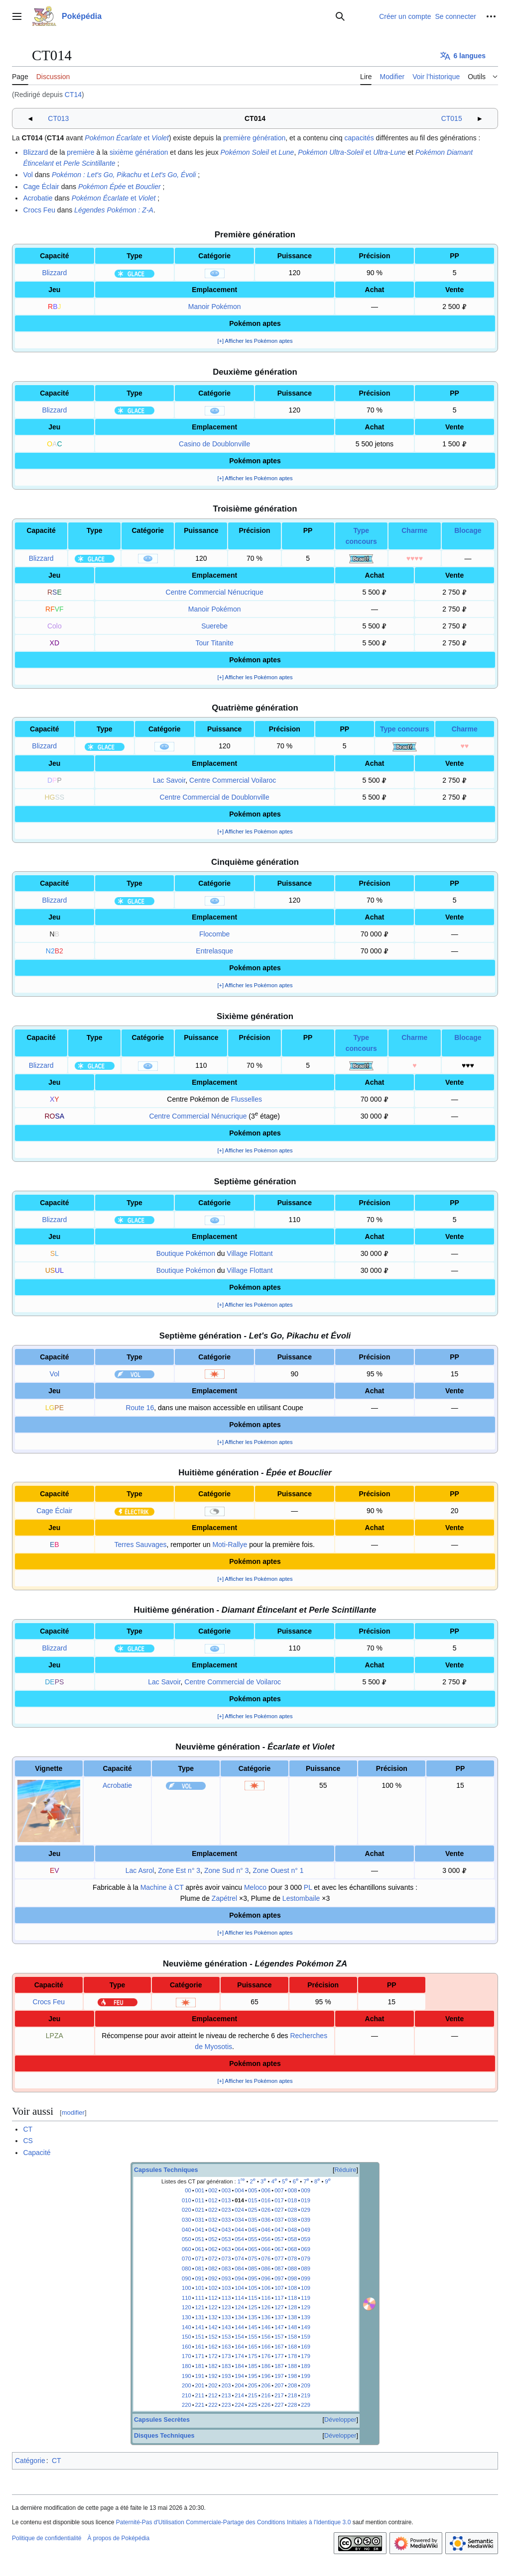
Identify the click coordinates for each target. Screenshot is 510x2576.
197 (279, 2376)
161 (200, 2347)
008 (292, 2190)
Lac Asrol (140, 1870)
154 (239, 2337)
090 (186, 2278)
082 (213, 2268)
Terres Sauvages (141, 1544)
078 (292, 2259)
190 (186, 2376)
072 (213, 2259)
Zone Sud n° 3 (226, 1870)
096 (266, 2278)
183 (226, 2366)
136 (266, 2317)
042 (213, 2230)
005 (252, 2190)
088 (292, 2268)
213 (226, 2395)
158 (292, 2337)
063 (226, 2249)
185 (252, 2366)
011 (200, 2200)
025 (252, 2210)
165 (252, 2347)
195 (252, 2376)
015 (252, 2200)
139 (305, 2317)
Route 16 (140, 1408)
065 (252, 2249)
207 (279, 2385)
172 (213, 2356)
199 (305, 2376)
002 (213, 2190)
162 (213, 2347)
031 (200, 2220)
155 (252, 2337)
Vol (27, 175)
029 (305, 2210)
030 (186, 2220)
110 (186, 2298)
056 (266, 2239)
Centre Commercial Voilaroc (232, 780)
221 (200, 2405)
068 (292, 2249)
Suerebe (214, 626)
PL (308, 1887)
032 (213, 2220)
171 (200, 2356)
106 (266, 2288)
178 (292, 2356)
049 (305, 2230)
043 (226, 2230)
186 (266, 2366)
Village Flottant (249, 1253)
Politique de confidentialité (46, 2538)
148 (292, 2327)
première (80, 152)
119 (305, 2298)
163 (226, 2347)
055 (252, 2239)
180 (186, 2366)
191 (200, 2376)
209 (305, 2385)
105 (252, 2288)
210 (186, 2395)
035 (252, 2220)
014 (239, 2200)
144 (239, 2327)
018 (292, 2200)
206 (266, 2385)
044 (239, 2230)
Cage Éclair (41, 187)
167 (279, 2347)
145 (252, 2327)
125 (252, 2307)
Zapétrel (224, 1898)
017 (279, 2200)
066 (266, 2249)
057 (279, 2239)
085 (252, 2268)
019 (305, 2200)
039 (305, 2220)
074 (239, 2259)
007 (279, 2190)
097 (279, 2278)
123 (226, 2307)
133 (226, 2317)
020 (186, 2210)
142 (213, 2327)
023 (226, 2210)
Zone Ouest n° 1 (278, 1870)
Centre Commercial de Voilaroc (232, 1682)
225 (252, 2405)
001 (200, 2190)
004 (239, 2190)
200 (186, 2385)
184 (239, 2366)
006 (266, 2190)
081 (200, 2268)
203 (226, 2385)
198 (292, 2376)
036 (266, 2220)
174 (239, 2356)
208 (292, 2385)
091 (200, 2278)
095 (252, 2278)
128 (292, 2307)
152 (213, 2337)
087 (279, 2268)
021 (200, 2210)
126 (266, 2307)
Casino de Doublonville (214, 444)
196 (266, 2376)
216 (266, 2395)
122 (213, 2307)
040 (186, 2230)
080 (186, 2268)
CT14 (73, 95)
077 (279, 2259)
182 (213, 2366)
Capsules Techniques (166, 2169)
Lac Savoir (169, 780)
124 (239, 2307)
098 (292, 2278)
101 (200, 2288)
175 (252, 2356)
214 (239, 2395)
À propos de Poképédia (118, 2538)
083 (226, 2268)
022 (213, 2210)
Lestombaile (301, 1898)
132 (213, 2317)
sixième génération (139, 152)
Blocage (467, 530)
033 (226, 2220)
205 (252, 2385)
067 (279, 2249)
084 (239, 2268)
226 (266, 2405)
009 (305, 2190)
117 (279, 2298)
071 (200, 2259)
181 (200, 2366)
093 (226, 2278)
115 (252, 2298)
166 (266, 2347)
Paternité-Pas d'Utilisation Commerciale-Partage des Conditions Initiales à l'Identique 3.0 (233, 2522)
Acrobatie (37, 198)
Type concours (404, 729)
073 (226, 2259)
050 (186, 2239)
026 (266, 2210)
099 (305, 2278)
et (127, 138)
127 (279, 2307)
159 (305, 2337)
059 (305, 2239)
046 (266, 2230)
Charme (414, 530)
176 (266, 2356)
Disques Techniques (164, 2435)
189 (305, 2366)
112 (213, 2298)
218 (292, 2395)
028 (292, 2210)
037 (279, 2220)
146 (266, 2327)
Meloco (255, 1887)
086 (266, 2268)
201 (200, 2385)
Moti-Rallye (229, 1544)
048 (292, 2230)
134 (239, 2317)
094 (239, 2278)
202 (213, 2385)
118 (292, 2298)
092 (213, 2278)
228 (292, 2405)
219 (305, 2395)
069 (305, 2249)
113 (226, 2298)
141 (200, 2327)
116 (266, 2298)
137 (279, 2317)
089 (305, 2268)
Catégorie (30, 2461)
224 (239, 2405)
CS (27, 2141)
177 (279, 2356)
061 (200, 2249)
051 (200, 2239)
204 (239, 2385)
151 (200, 2337)
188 (292, 2366)
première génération (254, 138)
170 (186, 2356)
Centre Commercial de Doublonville (214, 797)
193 (226, 2376)
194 (239, 2376)
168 (292, 2347)
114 (239, 2298)
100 (186, 2288)
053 (226, 2239)
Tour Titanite (215, 643)
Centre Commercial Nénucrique (214, 592)
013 (226, 2200)
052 (213, 2239)
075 (252, 2259)
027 (279, 2210)
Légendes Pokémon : (113, 210)
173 (226, 2356)
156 (266, 2337)
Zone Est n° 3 (179, 1870)
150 (186, 2337)
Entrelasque (214, 951)
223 (226, 2405)
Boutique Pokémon (185, 1253)
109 (305, 2288)
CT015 (451, 118)
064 (239, 2249)
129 (305, 2307)
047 (279, 2230)
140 (186, 2327)
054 (239, 2239)
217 (279, 2395)
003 (226, 2190)
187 (279, 2366)
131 (200, 2317)
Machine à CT (162, 1887)
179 (305, 2356)
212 (213, 2395)
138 (292, 2317)
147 (279, 2327)
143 (226, 2327)
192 (213, 2376)
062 (213, 2249)
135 (252, 2317)
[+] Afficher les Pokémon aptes (254, 341)
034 (239, 2220)
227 (279, 2405)
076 (266, 2259)
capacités (359, 138)
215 (252, 2395)
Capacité (36, 2153)
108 (292, 2288)
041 (200, 2230)
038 (292, 2220)
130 (186, 2317)
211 (200, 2395)
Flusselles (246, 1099)
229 (305, 2405)
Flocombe (214, 934)
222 (213, 2405)
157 (279, 2337)
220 (186, 2405)
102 (213, 2288)
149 (305, 2327)
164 (239, 2347)
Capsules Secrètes (162, 2419)
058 (292, 2239)
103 (226, 2288)
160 (186, 2347)
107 (279, 2288)
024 (239, 2210)
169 (305, 2347)
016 (266, 2200)
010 (186, 2200)
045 (252, 2230)
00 (188, 2190)
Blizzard (35, 152)
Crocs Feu (39, 210)
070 (186, 2259)
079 (305, 2259)
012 (213, 2200)
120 (186, 2307)
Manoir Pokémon (214, 306)
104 (239, 2288)
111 (200, 2298)
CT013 (58, 118)
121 (200, 2307)
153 (226, 2337)
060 (186, 2249)
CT (27, 2129)
